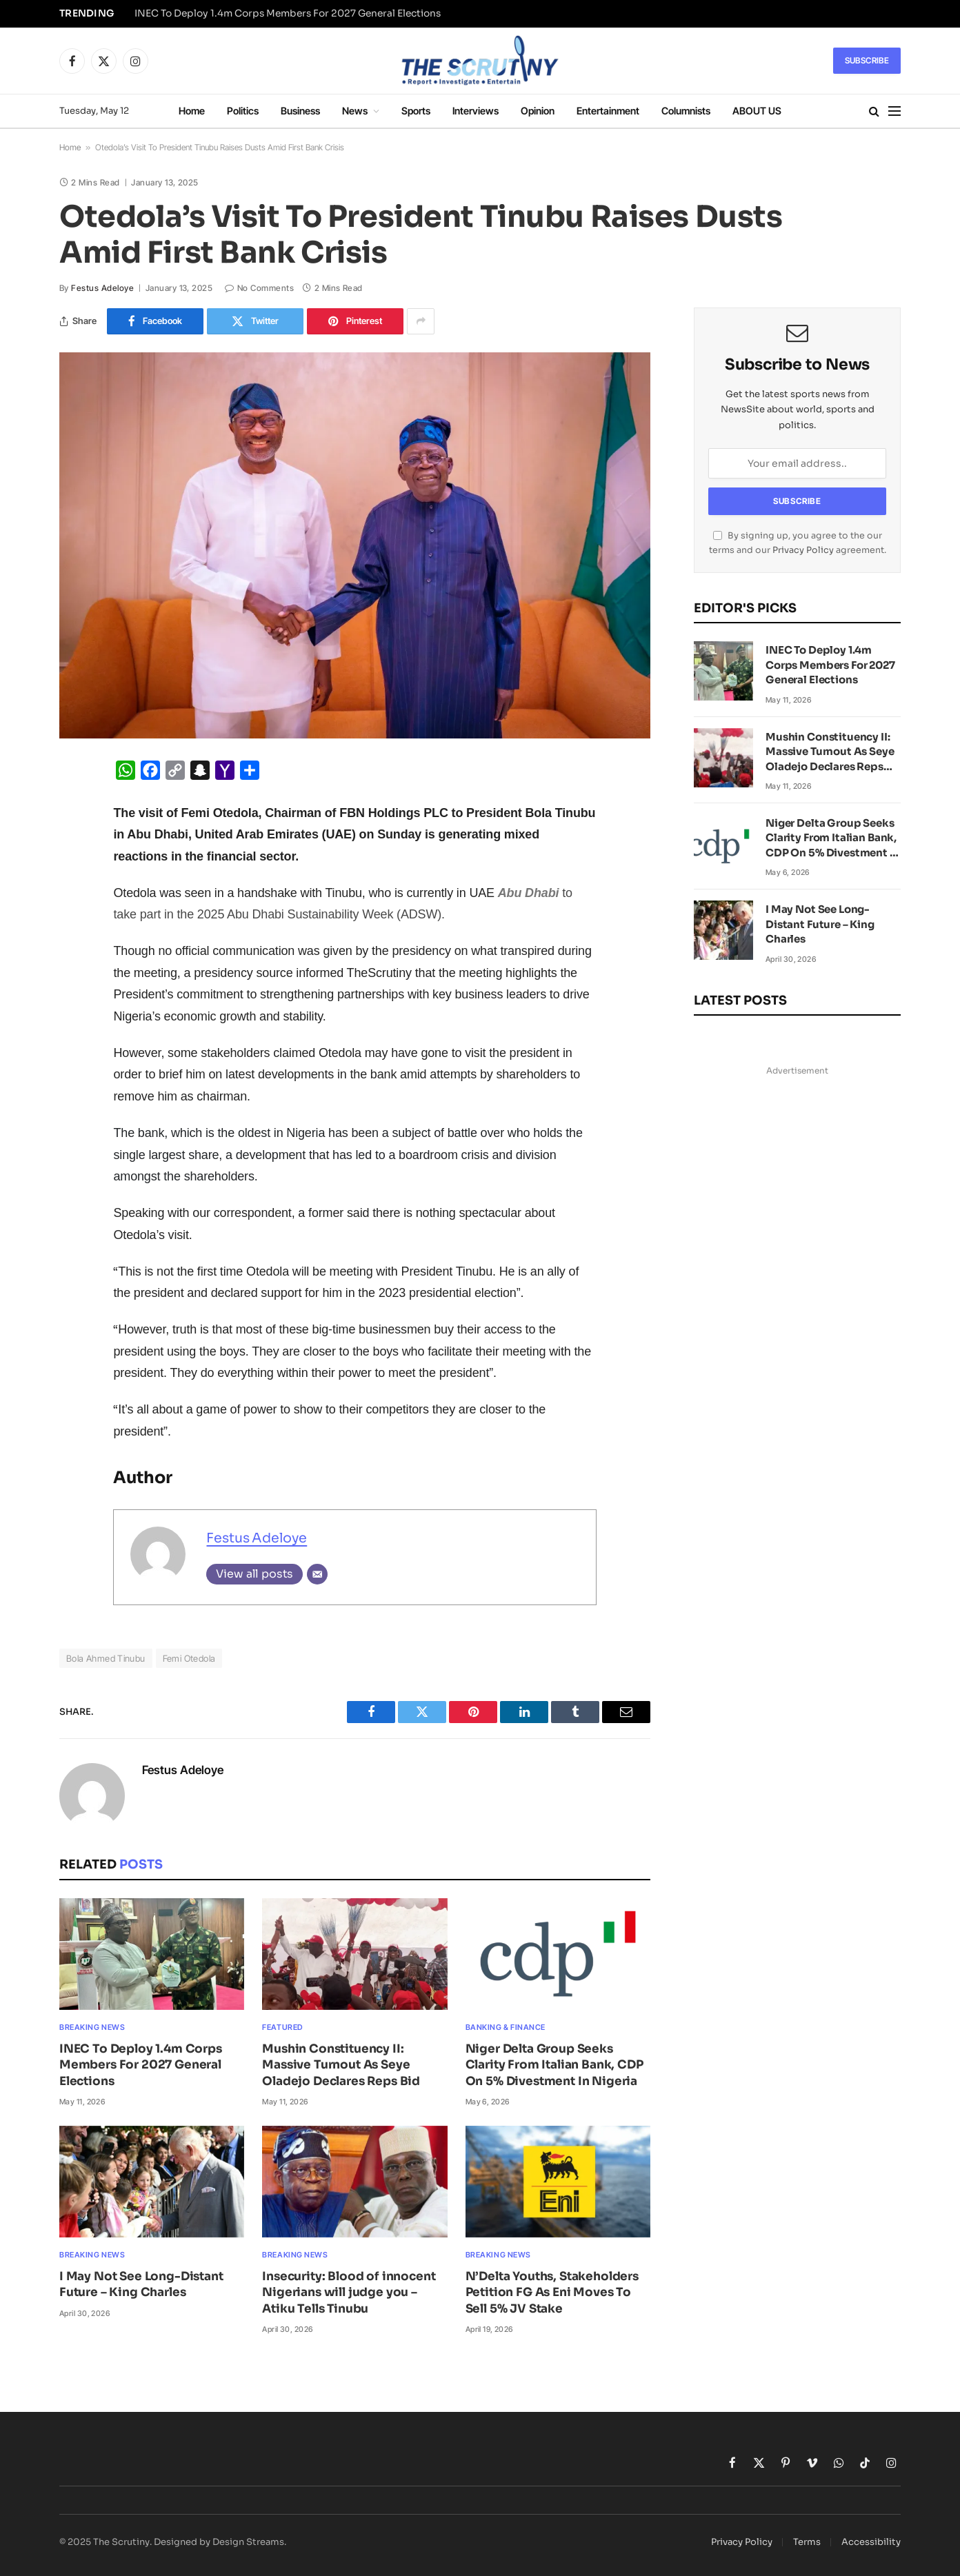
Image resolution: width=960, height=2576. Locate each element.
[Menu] (894, 111)
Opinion (537, 111)
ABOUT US (756, 111)
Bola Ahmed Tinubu (106, 1658)
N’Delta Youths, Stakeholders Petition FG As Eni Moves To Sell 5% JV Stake (552, 2292)
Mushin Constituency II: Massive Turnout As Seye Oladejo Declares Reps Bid (341, 2065)
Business (300, 111)
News (355, 111)
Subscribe (867, 60)
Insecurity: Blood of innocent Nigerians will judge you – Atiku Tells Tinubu (348, 2292)
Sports (415, 111)
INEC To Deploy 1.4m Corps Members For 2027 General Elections (287, 13)
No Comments (259, 288)
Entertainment (608, 111)
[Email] (317, 1574)
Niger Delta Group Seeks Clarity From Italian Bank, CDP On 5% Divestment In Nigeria (554, 2065)
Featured (282, 2027)
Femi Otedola (189, 1658)
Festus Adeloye (102, 288)
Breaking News (92, 2027)
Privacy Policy (803, 550)
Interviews (475, 111)
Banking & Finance (506, 2027)
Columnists (685, 111)
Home (192, 111)
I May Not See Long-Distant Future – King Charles (141, 2284)
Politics (243, 111)
